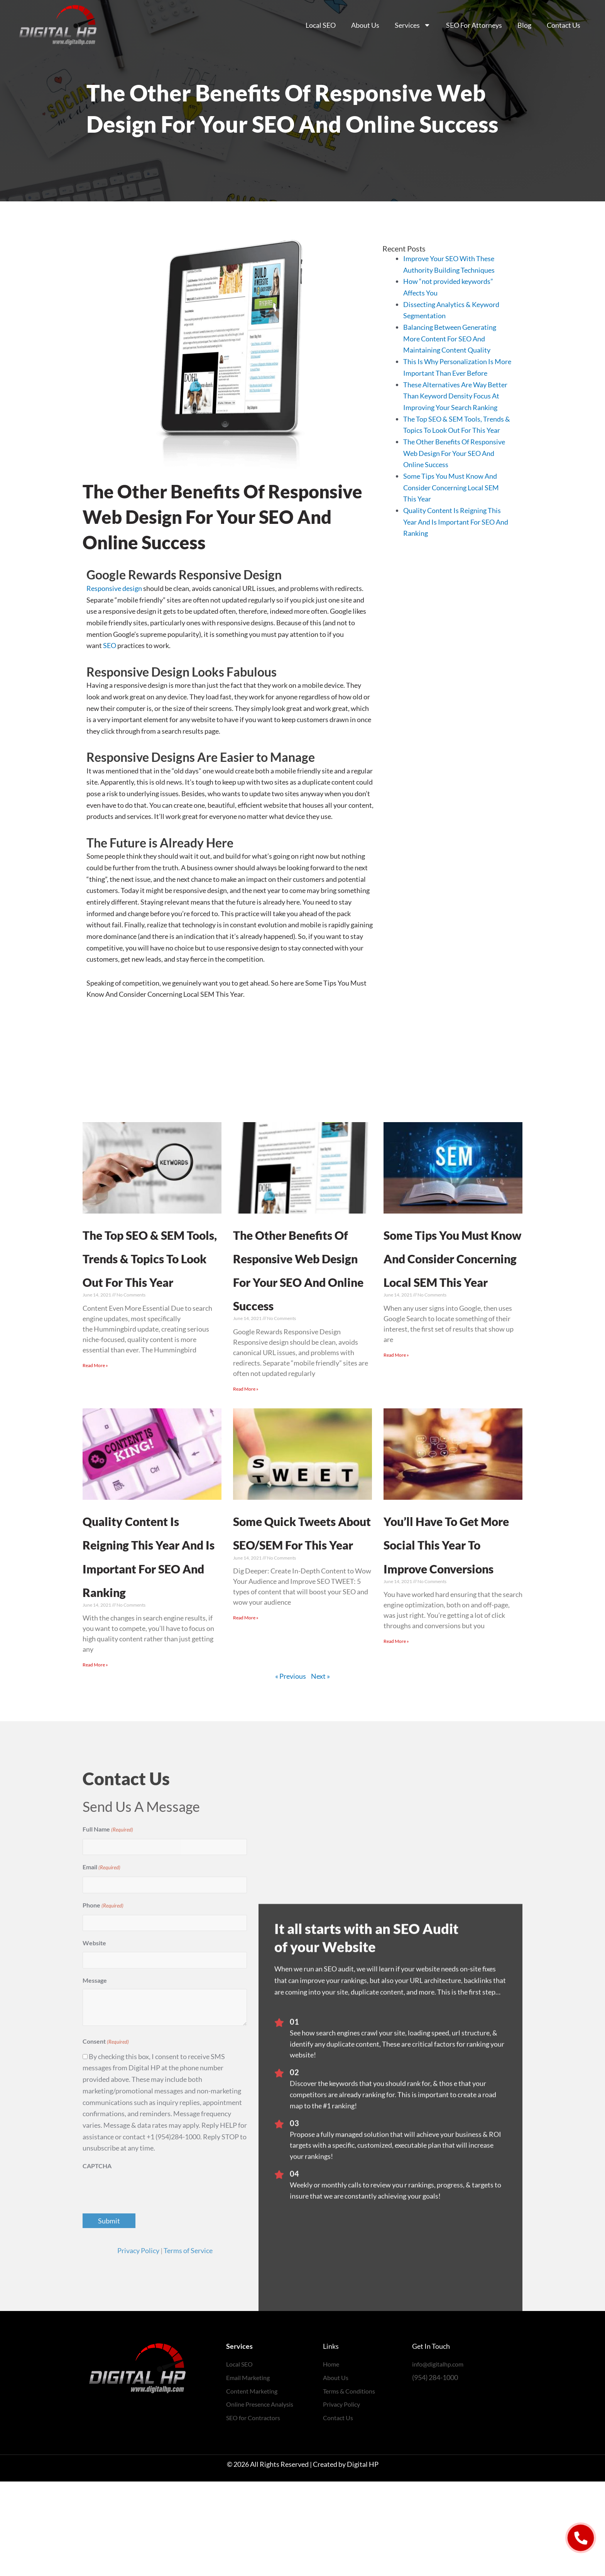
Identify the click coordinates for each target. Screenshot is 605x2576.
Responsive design (114, 588)
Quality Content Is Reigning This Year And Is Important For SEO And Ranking (455, 521)
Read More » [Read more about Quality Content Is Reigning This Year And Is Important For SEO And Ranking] (95, 1759)
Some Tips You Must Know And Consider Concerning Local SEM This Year (451, 487)
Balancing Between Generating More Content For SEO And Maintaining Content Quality (449, 338)
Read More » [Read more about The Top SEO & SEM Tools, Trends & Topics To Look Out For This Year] (95, 1412)
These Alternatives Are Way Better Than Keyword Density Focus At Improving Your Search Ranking (455, 396)
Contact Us (563, 25)
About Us (365, 25)
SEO (109, 645)
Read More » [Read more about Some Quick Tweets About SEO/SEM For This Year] (246, 1712)
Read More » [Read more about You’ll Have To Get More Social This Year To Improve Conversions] (396, 1736)
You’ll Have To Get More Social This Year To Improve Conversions (449, 1613)
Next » (320, 1770)
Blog (524, 25)
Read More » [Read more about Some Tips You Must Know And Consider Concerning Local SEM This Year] (396, 1425)
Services (413, 25)
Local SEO (321, 25)
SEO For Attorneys (474, 25)
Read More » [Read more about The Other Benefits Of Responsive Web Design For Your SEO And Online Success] (246, 1436)
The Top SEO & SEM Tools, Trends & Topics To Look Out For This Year (147, 1280)
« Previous (290, 1770)
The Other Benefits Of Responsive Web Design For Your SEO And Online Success (454, 453)
